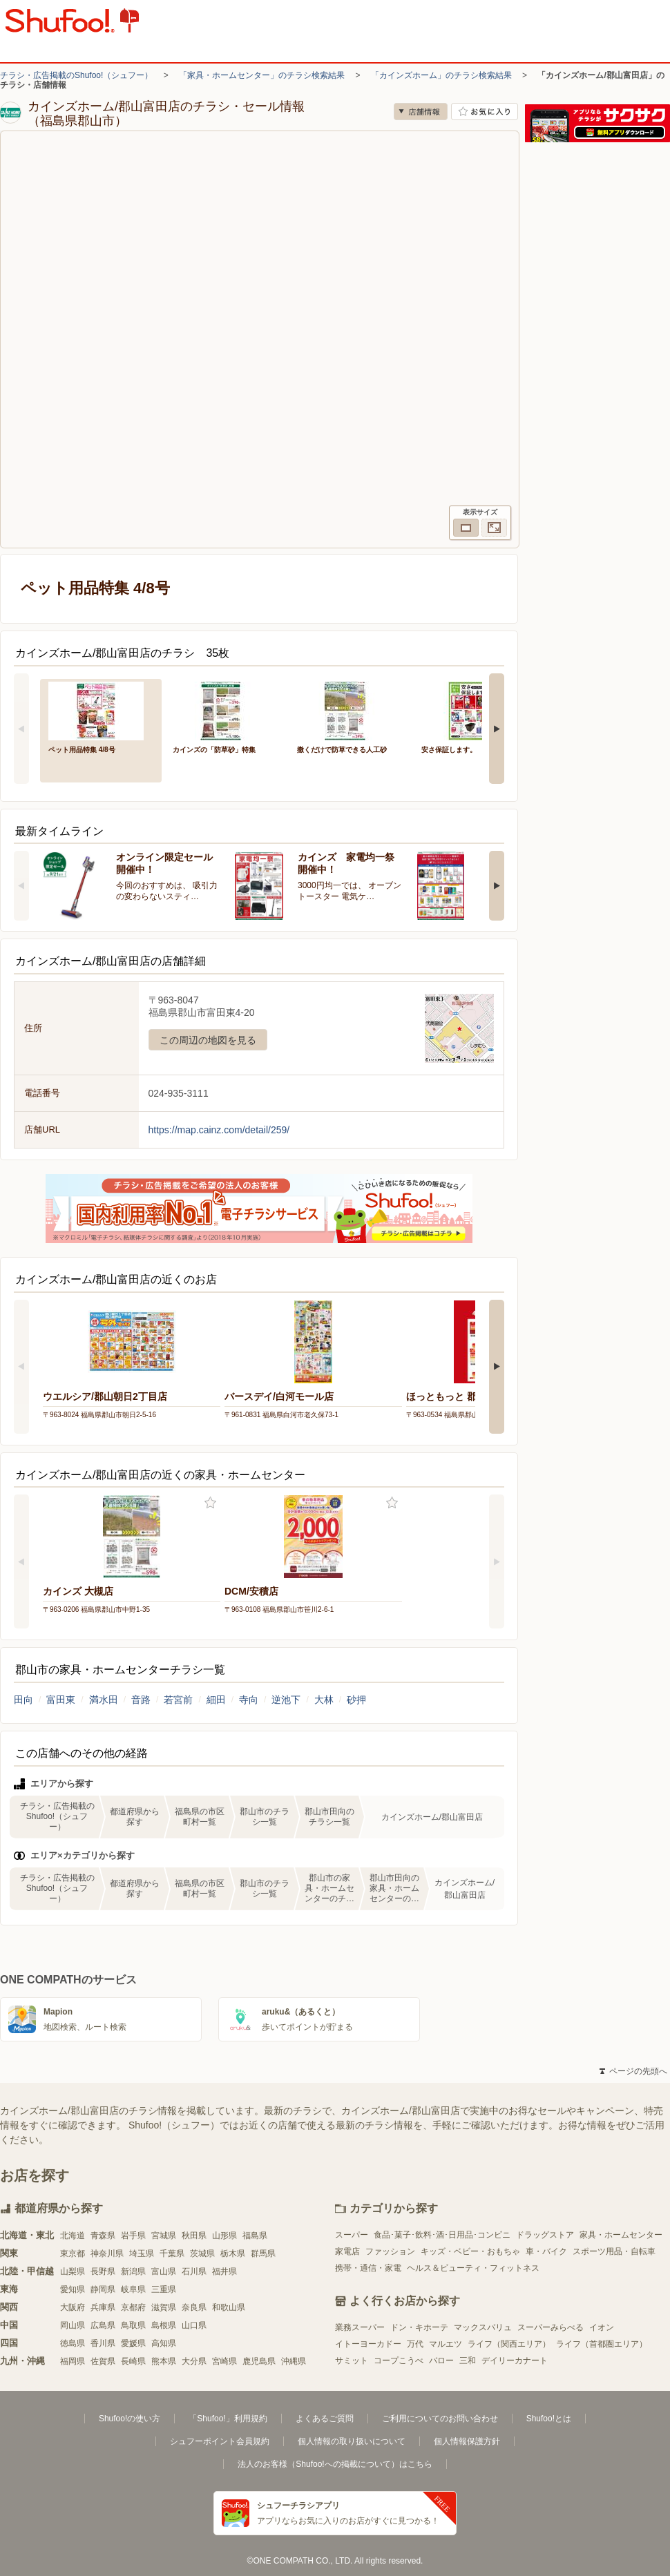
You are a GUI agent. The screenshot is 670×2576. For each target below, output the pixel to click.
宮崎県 (224, 2361)
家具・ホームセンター (621, 2235)
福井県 (224, 2271)
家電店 (347, 2251)
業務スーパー (360, 2327)
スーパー (351, 2235)
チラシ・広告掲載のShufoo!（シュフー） (76, 75)
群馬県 (263, 2253)
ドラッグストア (545, 2235)
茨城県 (202, 2253)
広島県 (102, 2325)
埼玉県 (141, 2253)
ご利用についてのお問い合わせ (440, 2418)
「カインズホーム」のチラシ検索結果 (441, 75)
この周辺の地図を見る (208, 1040)
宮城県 (163, 2235)
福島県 (254, 2235)
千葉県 (172, 2253)
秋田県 (194, 2235)
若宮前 (178, 1699)
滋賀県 (163, 2307)
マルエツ (445, 2344)
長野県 (102, 2271)
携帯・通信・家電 (368, 2268)
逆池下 (285, 1699)
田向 (23, 1699)
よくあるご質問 (325, 2418)
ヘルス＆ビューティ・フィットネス (473, 2268)
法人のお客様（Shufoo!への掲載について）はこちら (335, 2464)
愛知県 (72, 2289)
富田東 (60, 1699)
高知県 (163, 2343)
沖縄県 (293, 2361)
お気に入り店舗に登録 (484, 111)
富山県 (163, 2271)
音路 (141, 1699)
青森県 (102, 2235)
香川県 (102, 2343)
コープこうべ (398, 2360)
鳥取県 (133, 2325)
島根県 (163, 2325)
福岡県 (72, 2361)
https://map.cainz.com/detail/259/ (219, 1129)
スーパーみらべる (550, 2327)
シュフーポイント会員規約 (219, 2441)
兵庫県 (102, 2307)
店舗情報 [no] (421, 111)
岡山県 (72, 2325)
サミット (351, 2360)
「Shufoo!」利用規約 (228, 2418)
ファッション (390, 2251)
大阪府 (72, 2307)
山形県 (224, 2235)
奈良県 (194, 2307)
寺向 (248, 1699)
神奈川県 (107, 2253)
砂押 (356, 1699)
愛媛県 (133, 2343)
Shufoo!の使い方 (129, 2418)
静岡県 (102, 2289)
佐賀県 (102, 2361)
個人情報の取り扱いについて (351, 2441)
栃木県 (232, 2253)
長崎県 (133, 2361)
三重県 (163, 2289)
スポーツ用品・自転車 (614, 2251)
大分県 (194, 2361)
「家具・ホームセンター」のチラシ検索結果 (262, 75)
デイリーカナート (514, 2360)
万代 (415, 2344)
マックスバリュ (483, 2327)
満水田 (103, 1699)
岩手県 (133, 2235)
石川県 (194, 2271)
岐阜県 (133, 2289)
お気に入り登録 (210, 1503)
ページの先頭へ (633, 2071)
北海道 (72, 2235)
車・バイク (546, 2251)
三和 (467, 2360)
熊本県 (163, 2361)
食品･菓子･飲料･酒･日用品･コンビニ (442, 2235)
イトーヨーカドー (368, 2344)
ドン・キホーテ (419, 2327)
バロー (441, 2360)
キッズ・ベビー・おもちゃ (470, 2251)
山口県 (194, 2325)
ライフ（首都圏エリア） (601, 2344)
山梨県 (72, 2271)
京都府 (133, 2307)
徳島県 (72, 2343)
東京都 (72, 2253)
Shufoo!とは (548, 2418)
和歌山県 (228, 2307)
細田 (216, 1699)
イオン (601, 2327)
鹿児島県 (259, 2361)
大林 (324, 1699)
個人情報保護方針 (467, 2441)
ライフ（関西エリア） (509, 2344)
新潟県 (133, 2271)
